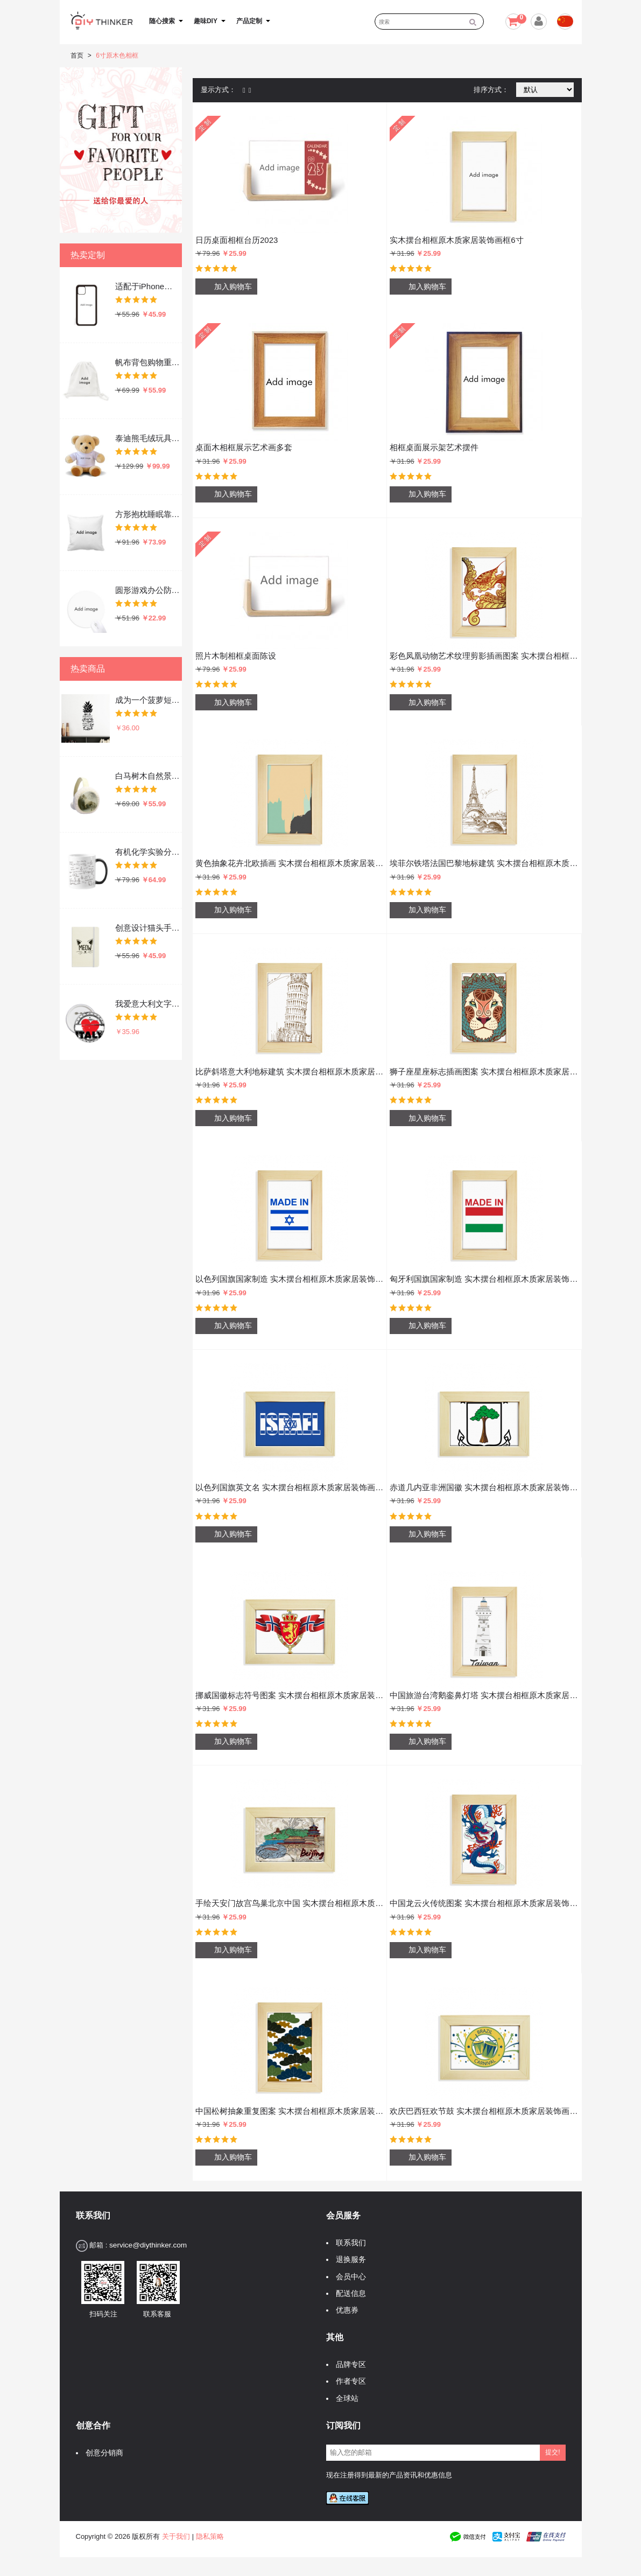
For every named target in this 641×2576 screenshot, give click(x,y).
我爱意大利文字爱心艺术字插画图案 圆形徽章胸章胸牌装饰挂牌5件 (148, 1003)
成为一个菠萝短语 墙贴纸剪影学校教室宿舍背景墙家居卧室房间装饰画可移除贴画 (148, 699)
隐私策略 (210, 2536)
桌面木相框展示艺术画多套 (243, 447)
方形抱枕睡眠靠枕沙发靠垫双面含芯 (148, 514)
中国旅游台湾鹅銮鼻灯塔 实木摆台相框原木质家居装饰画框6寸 (484, 1695)
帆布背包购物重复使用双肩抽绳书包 (148, 362)
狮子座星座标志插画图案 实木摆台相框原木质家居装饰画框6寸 (484, 1071)
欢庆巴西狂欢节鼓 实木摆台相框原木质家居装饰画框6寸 (484, 2111)
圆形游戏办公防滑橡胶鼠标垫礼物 (148, 590)
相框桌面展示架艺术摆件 (434, 447)
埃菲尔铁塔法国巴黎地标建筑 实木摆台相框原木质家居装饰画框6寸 (484, 863)
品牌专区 (348, 2365)
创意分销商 (102, 2453)
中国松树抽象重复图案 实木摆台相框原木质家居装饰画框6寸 (289, 2111)
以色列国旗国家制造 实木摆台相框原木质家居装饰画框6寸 (289, 1278)
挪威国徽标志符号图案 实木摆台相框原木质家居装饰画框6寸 (289, 1695)
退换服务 (348, 2260)
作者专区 (348, 2381)
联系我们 (348, 2243)
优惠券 (344, 2310)
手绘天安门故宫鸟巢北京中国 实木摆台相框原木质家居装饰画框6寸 (289, 1903)
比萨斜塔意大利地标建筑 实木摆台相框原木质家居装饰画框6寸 (289, 1071)
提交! (552, 2452)
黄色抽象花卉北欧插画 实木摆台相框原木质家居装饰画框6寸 (289, 863)
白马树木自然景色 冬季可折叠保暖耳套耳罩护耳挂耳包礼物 (148, 775)
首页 (77, 55)
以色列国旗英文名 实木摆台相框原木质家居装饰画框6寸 (289, 1487)
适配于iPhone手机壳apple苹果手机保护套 (148, 286)
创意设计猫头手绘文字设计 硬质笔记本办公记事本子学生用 (148, 927)
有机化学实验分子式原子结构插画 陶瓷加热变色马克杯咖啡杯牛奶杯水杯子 (148, 851)
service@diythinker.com (148, 2245)
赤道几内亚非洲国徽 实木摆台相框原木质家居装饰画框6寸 (484, 1487)
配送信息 (348, 2293)
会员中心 (348, 2277)
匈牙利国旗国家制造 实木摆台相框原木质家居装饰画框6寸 (484, 1278)
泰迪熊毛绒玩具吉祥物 (148, 438)
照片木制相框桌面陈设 (235, 655)
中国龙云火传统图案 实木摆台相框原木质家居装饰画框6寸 (484, 1903)
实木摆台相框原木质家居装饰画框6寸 (456, 240)
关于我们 (176, 2536)
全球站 (344, 2399)
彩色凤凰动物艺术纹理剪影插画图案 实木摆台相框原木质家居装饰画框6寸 (484, 655)
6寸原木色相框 (117, 55)
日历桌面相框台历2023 (236, 240)
